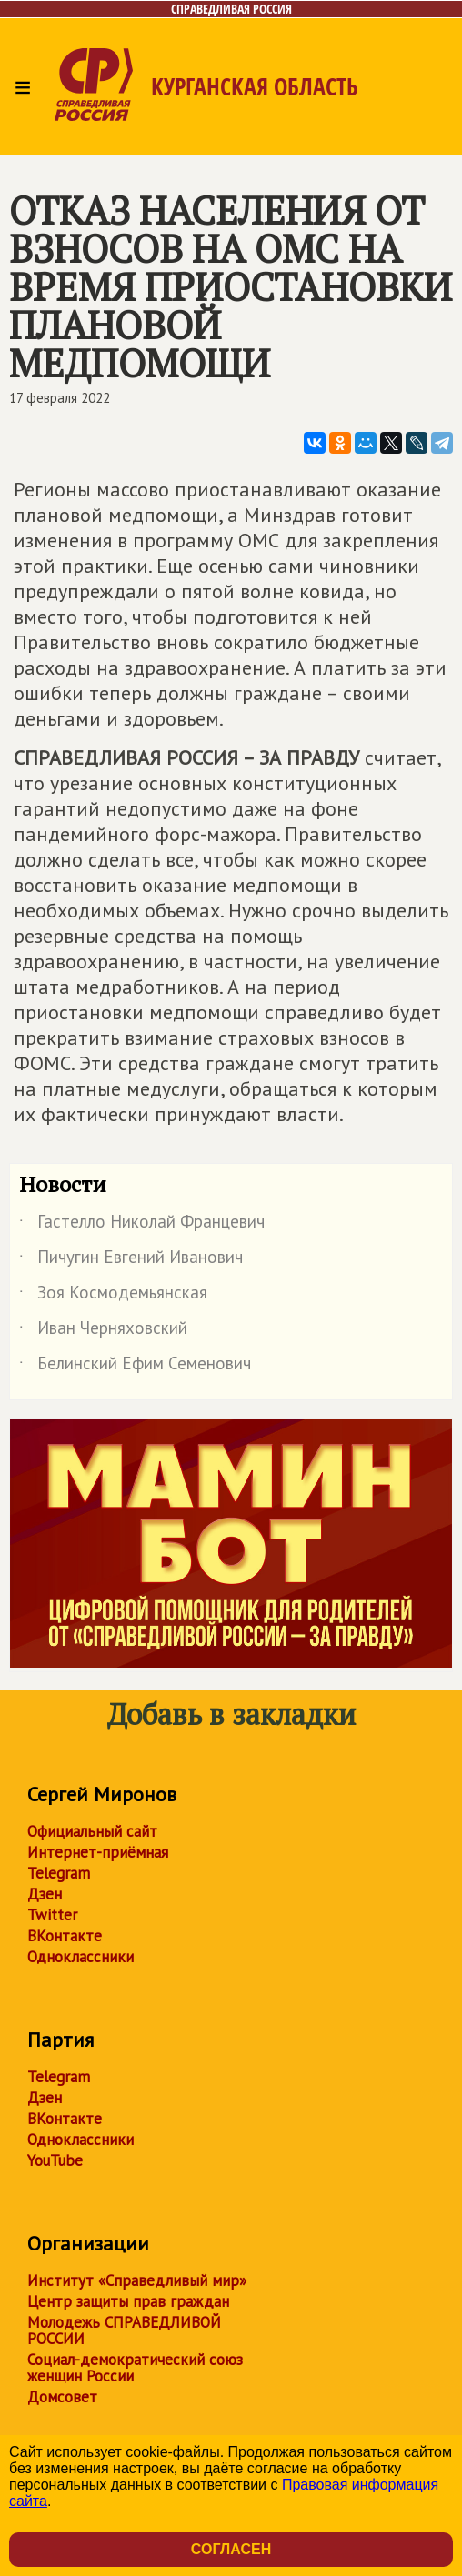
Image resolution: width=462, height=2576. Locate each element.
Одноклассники (80, 1957)
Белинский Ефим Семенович (135, 1366)
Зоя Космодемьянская (113, 1296)
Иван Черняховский (103, 1331)
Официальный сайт (92, 1831)
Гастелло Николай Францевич (142, 1225)
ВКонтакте (64, 1936)
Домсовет (62, 2397)
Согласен (231, 2549)
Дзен (44, 1894)
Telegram (58, 1873)
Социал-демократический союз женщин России (135, 2367)
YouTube (55, 2160)
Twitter (52, 1915)
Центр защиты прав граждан (128, 2301)
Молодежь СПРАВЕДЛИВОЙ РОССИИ (124, 2330)
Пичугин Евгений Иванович (131, 1260)
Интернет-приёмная (97, 1852)
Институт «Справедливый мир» (136, 2280)
